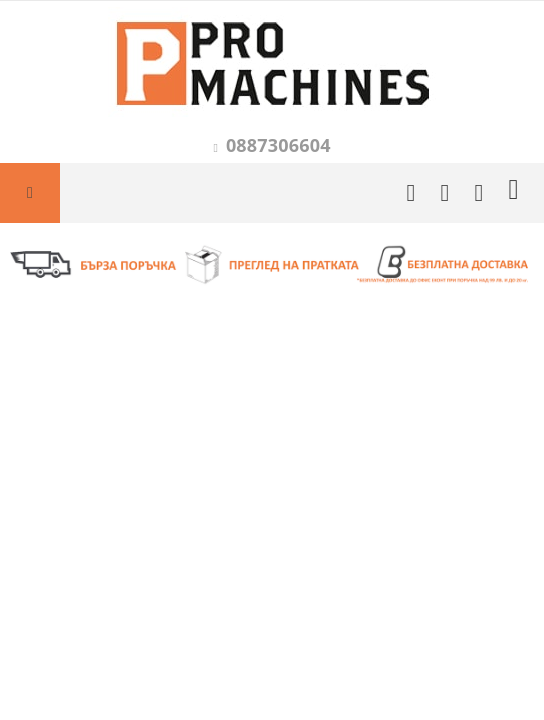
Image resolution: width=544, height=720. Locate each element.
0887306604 (278, 145)
